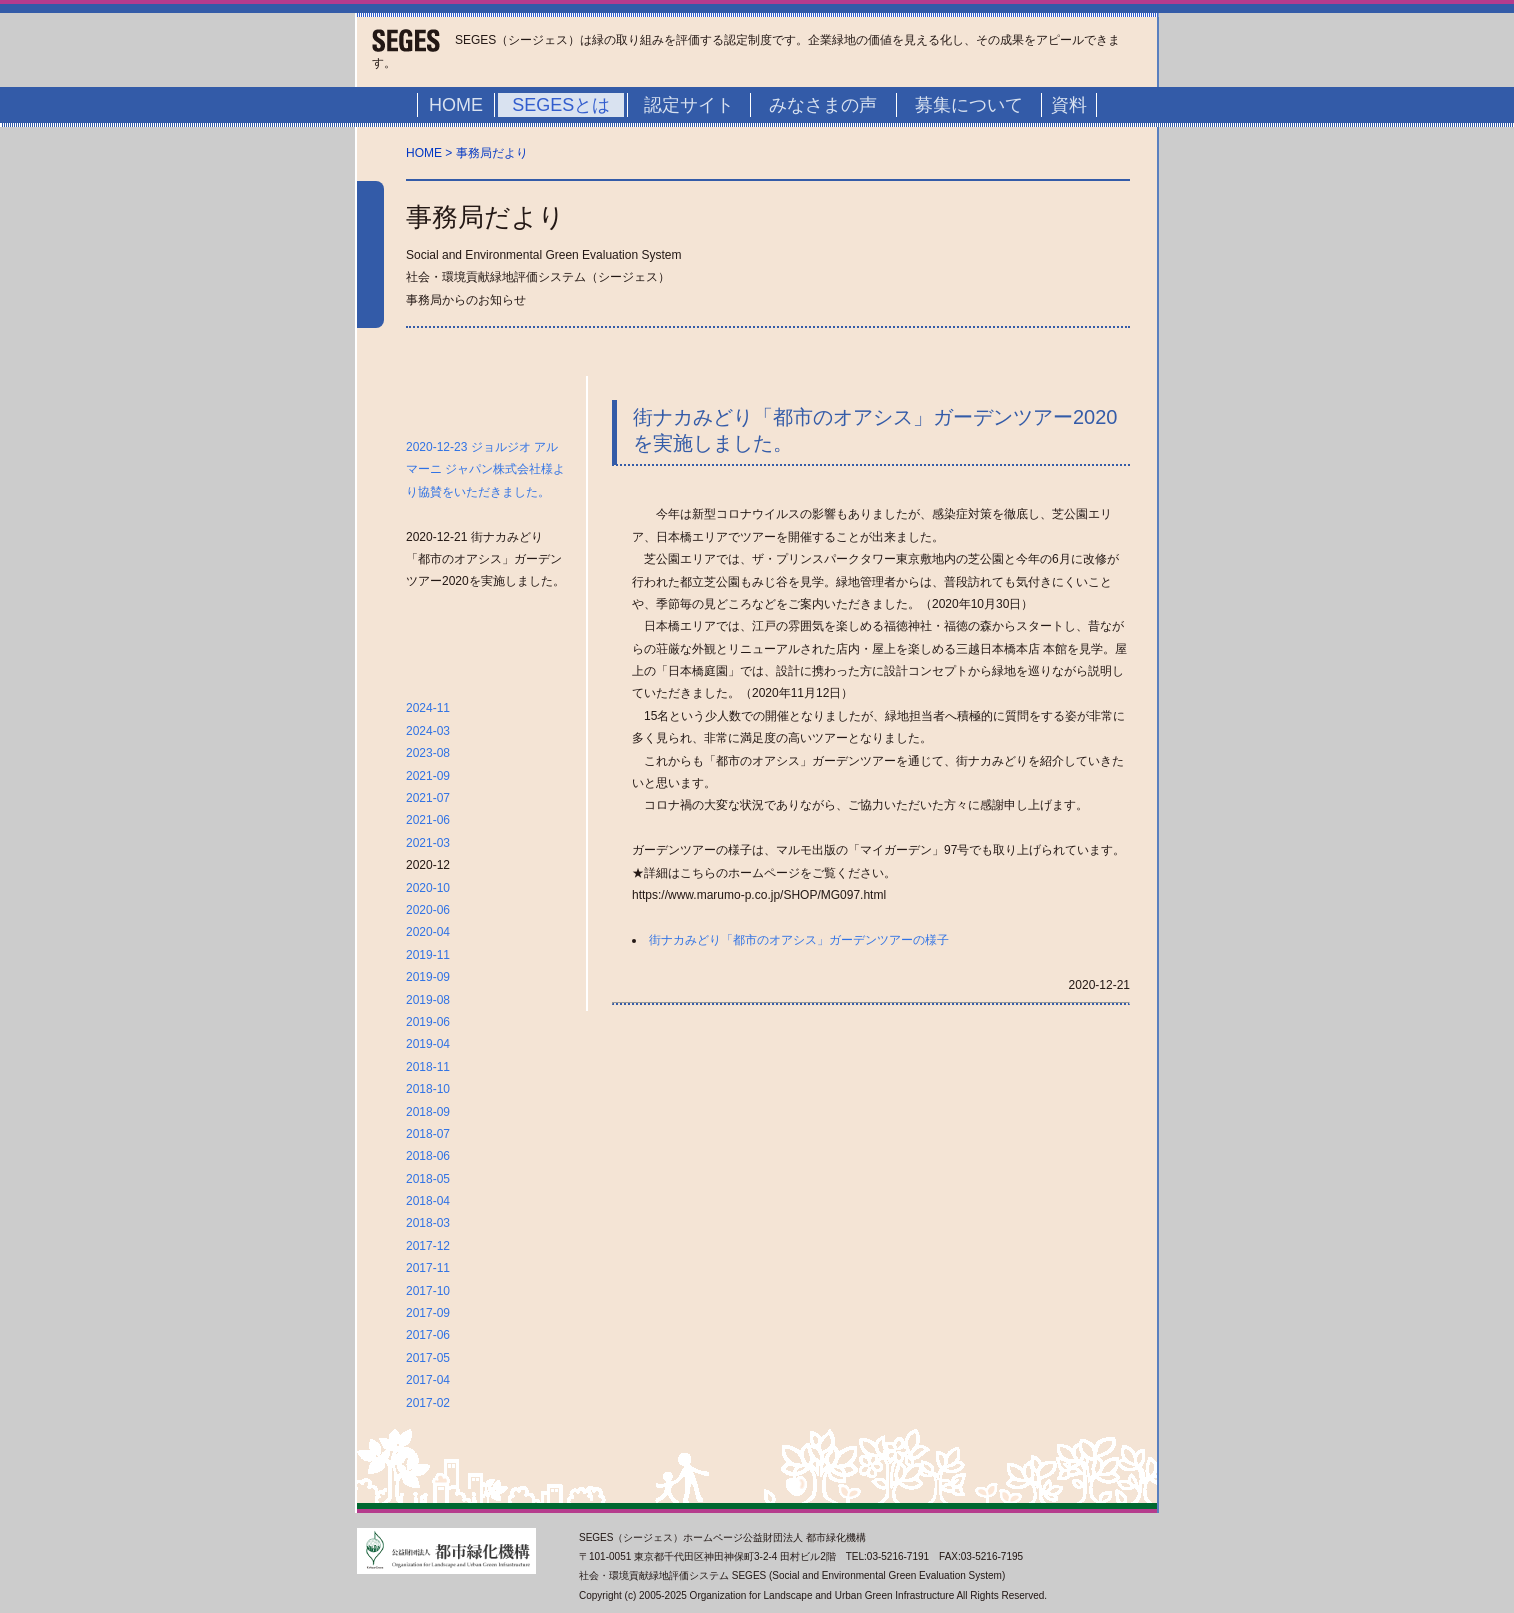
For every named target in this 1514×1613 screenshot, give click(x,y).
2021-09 (428, 776)
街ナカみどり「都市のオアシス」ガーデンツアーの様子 (799, 940)
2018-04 (428, 1201)
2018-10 (428, 1089)
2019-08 (428, 1000)
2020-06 (428, 910)
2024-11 (428, 708)
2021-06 (428, 820)
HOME (456, 105)
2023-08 (428, 753)
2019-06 (428, 1022)
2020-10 (428, 888)
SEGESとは (561, 105)
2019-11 (428, 955)
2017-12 (428, 1246)
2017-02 (428, 1403)
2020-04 (428, 932)
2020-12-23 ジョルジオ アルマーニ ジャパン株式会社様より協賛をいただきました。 (485, 469)
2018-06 (428, 1156)
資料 (1069, 105)
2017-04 (428, 1380)
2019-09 (428, 977)
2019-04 (428, 1044)
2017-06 (428, 1335)
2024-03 (428, 731)
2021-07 (428, 798)
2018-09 (428, 1112)
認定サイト (689, 105)
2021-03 (428, 843)
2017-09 (428, 1313)
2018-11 (428, 1067)
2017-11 (428, 1268)
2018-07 (428, 1134)
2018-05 (428, 1179)
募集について (969, 105)
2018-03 (428, 1223)
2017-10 (428, 1291)
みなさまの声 (823, 105)
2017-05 (428, 1358)
